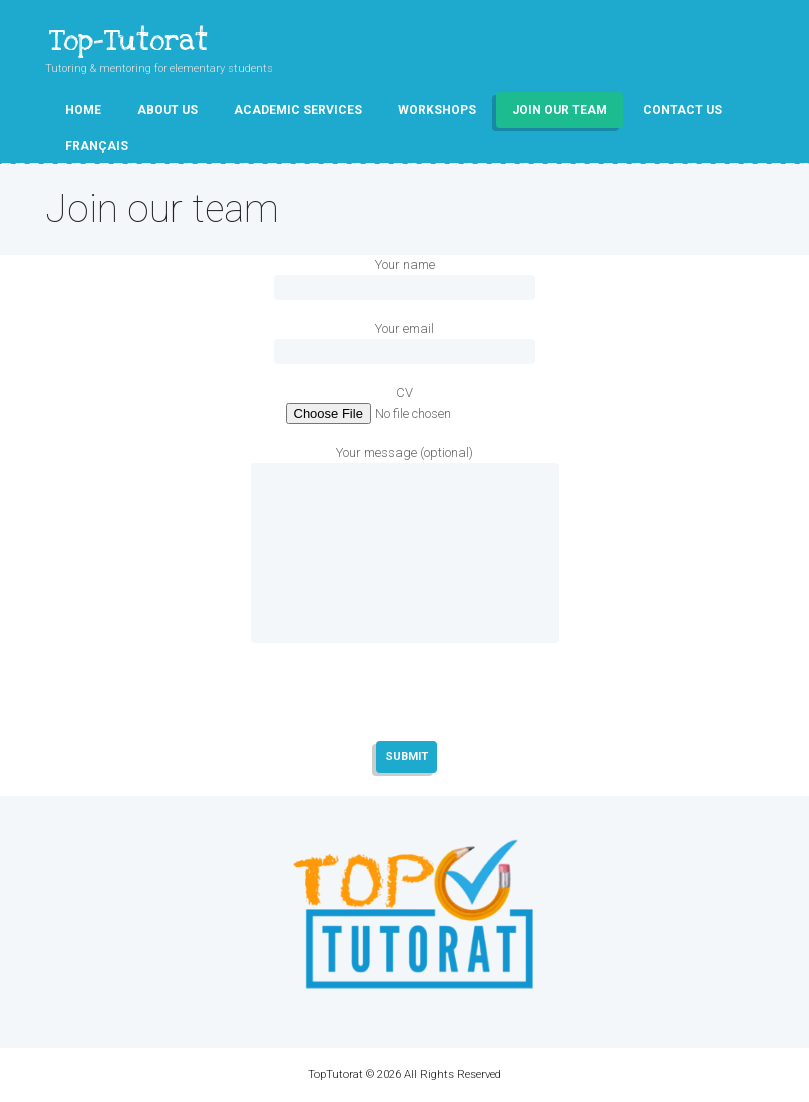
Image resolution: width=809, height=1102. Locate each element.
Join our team (559, 110)
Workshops (437, 110)
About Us (167, 110)
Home (83, 110)
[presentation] (405, 713)
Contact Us (682, 110)
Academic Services (298, 110)
